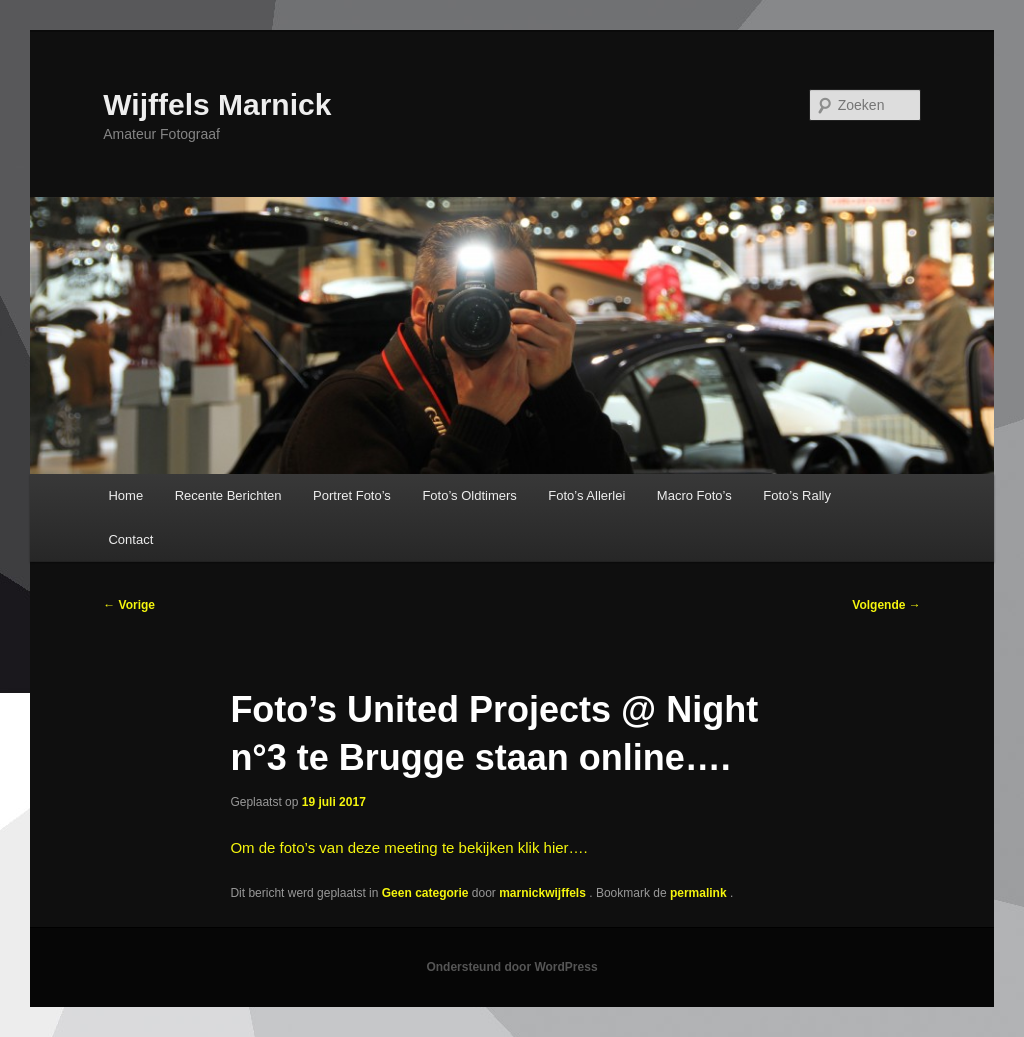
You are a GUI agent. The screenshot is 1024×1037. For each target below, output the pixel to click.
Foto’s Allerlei (586, 495)
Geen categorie (425, 893)
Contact (130, 539)
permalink (700, 893)
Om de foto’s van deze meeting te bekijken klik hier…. (408, 847)
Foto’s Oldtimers (469, 495)
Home (125, 495)
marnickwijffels (544, 893)
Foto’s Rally (797, 495)
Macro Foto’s (694, 495)
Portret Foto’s (352, 495)
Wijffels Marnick (217, 104)
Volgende (886, 605)
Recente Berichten (228, 495)
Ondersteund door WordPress (511, 967)
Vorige (129, 605)
